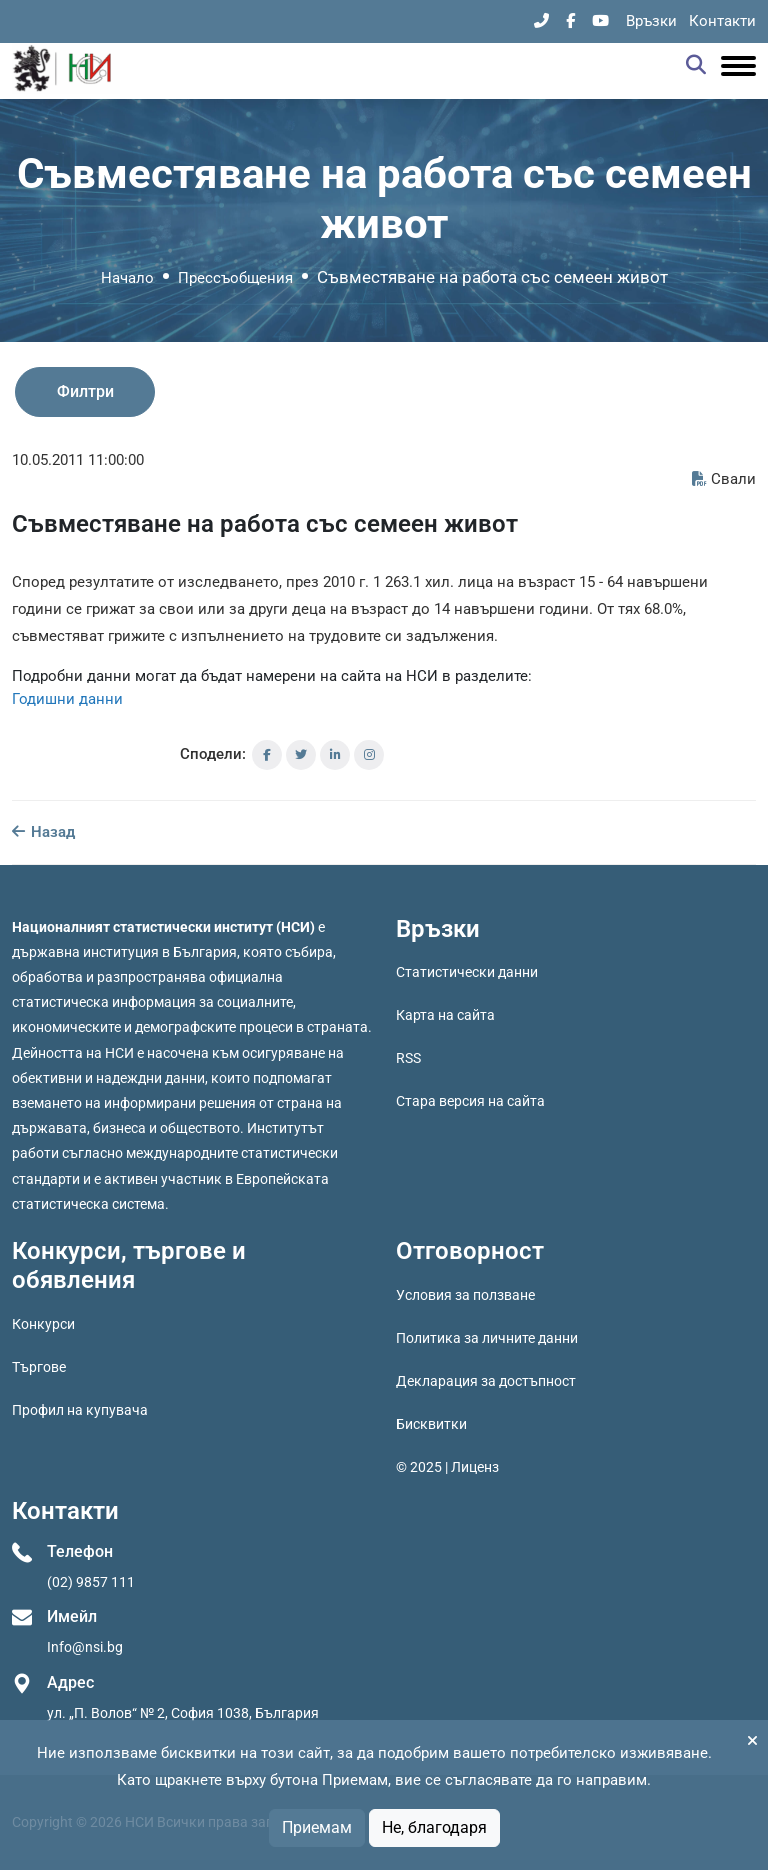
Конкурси (43, 1324)
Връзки (651, 21)
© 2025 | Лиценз (447, 1467)
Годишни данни (67, 699)
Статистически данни (467, 972)
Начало (127, 278)
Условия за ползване (465, 1295)
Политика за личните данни (487, 1338)
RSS (408, 1058)
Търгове (39, 1367)
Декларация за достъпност (486, 1381)
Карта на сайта (445, 1015)
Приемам (317, 1827)
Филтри (85, 391)
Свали (724, 479)
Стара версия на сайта (470, 1101)
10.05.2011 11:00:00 (78, 460)
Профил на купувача (80, 1410)
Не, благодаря (434, 1827)
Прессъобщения (235, 278)
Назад (43, 832)
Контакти (722, 21)
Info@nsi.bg (85, 1647)
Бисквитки (431, 1424)
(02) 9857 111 (91, 1582)
